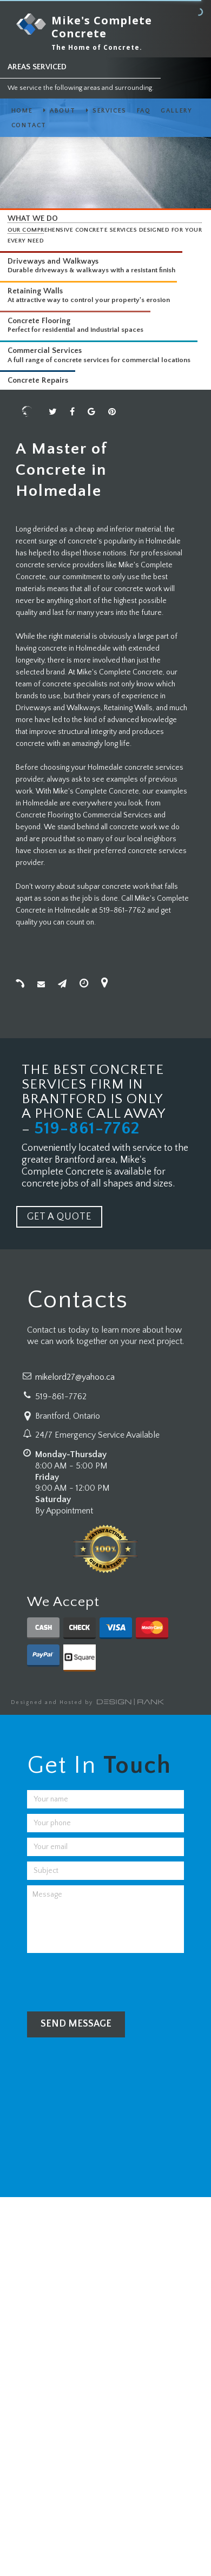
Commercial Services (45, 351)
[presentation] (109, 1979)
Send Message (76, 2023)
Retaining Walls (35, 291)
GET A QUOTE (59, 1216)
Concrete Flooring (39, 321)
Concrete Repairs (38, 380)
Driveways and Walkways (53, 261)
